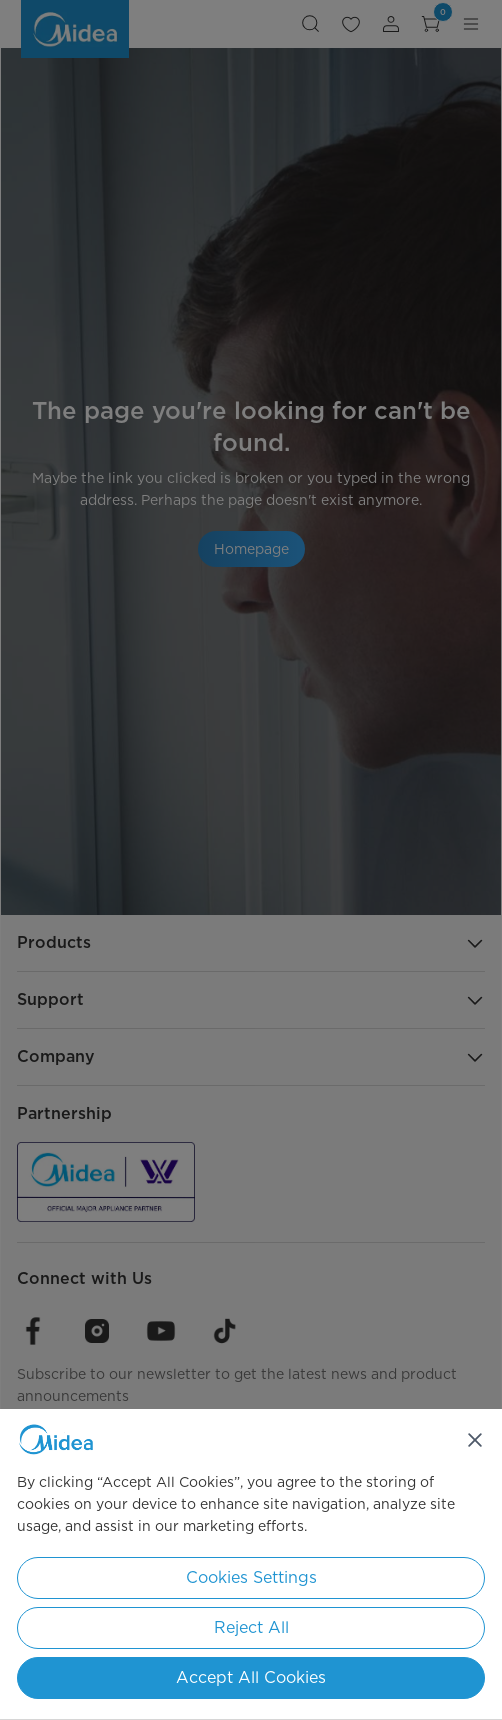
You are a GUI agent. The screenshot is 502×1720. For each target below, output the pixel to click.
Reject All (251, 1627)
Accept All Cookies (251, 1677)
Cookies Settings (251, 1577)
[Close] (475, 1440)
